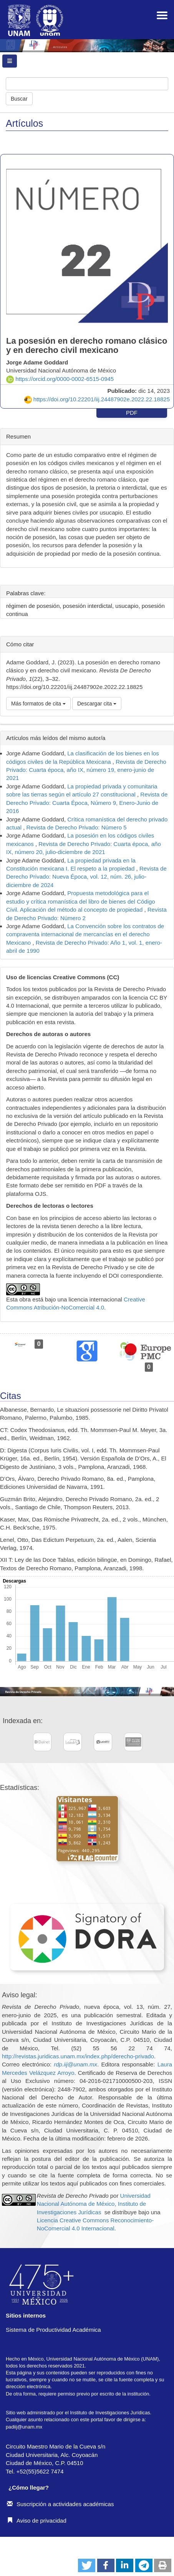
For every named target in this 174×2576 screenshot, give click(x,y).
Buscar (19, 99)
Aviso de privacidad (36, 2520)
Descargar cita (96, 703)
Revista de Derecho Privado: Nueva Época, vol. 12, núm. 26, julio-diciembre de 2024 (86, 876)
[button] (86, 2565)
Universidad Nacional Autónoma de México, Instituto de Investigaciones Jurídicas (94, 2203)
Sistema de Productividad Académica (53, 2329)
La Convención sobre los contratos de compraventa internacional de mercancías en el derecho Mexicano (85, 934)
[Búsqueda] (87, 83)
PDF (132, 412)
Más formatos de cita (38, 703)
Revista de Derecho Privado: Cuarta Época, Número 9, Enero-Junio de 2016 (86, 802)
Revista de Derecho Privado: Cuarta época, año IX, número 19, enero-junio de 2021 (86, 769)
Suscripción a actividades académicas (60, 2504)
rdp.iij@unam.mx (75, 2064)
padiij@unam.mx (24, 2427)
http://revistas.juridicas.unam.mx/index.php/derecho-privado (78, 2056)
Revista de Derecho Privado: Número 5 (77, 827)
